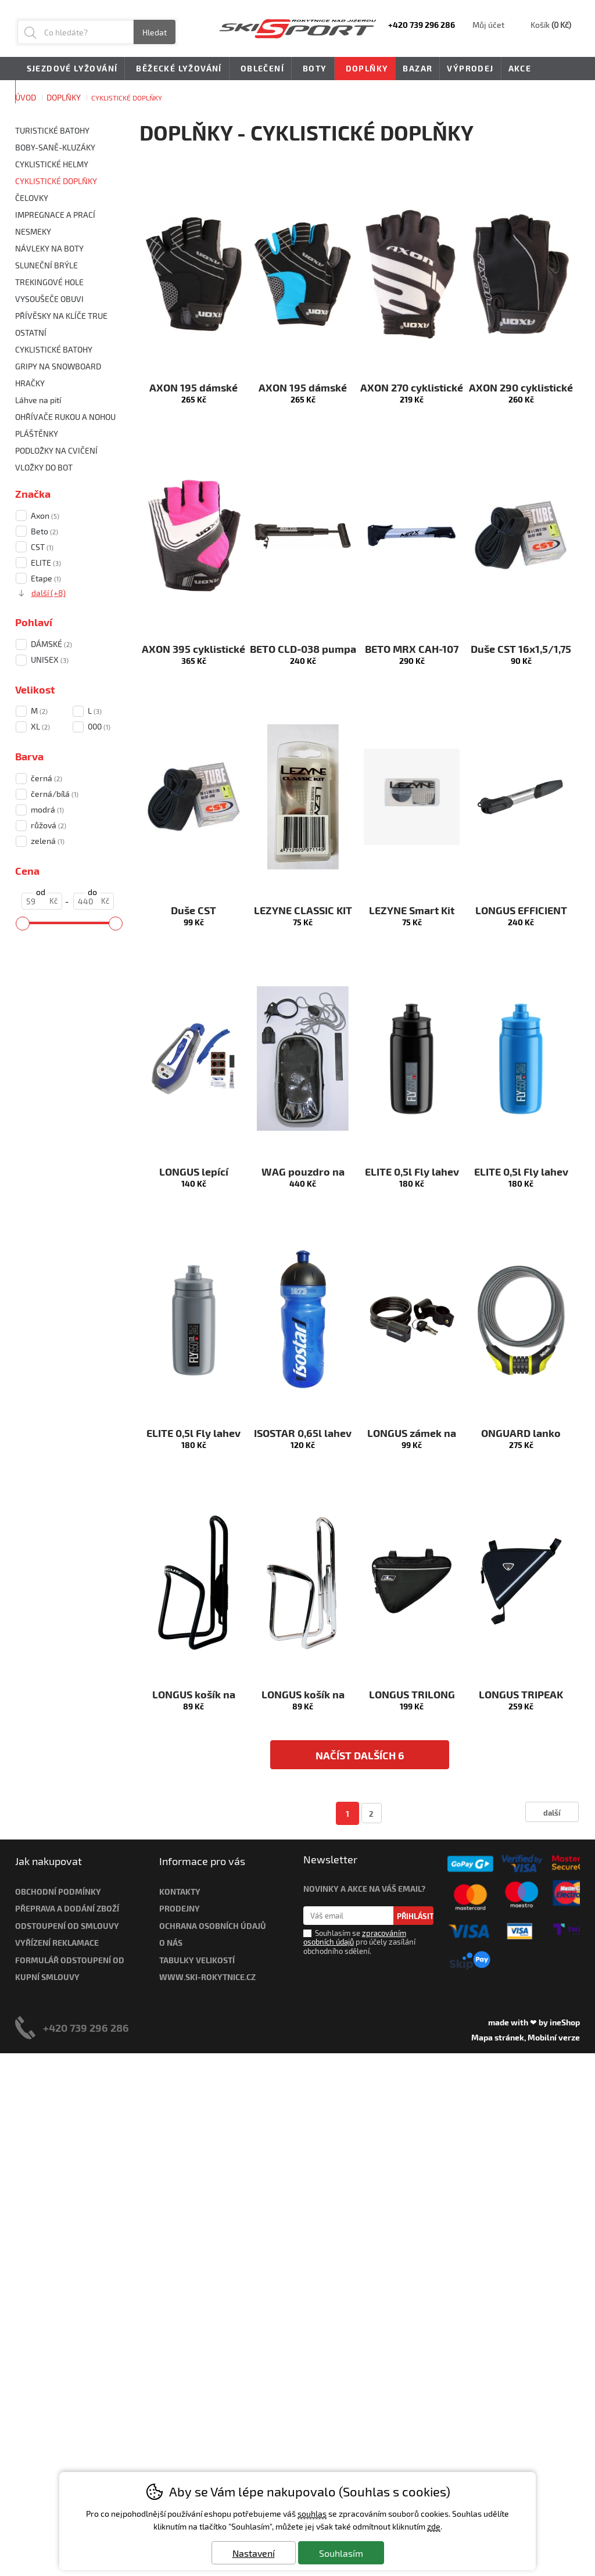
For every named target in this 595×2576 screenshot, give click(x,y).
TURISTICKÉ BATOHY (52, 130)
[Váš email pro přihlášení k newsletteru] (348, 1915)
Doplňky (365, 69)
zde (433, 2526)
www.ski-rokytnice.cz (207, 1977)
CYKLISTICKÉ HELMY (51, 164)
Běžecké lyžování (176, 69)
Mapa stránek (497, 2037)
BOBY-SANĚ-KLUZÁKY (55, 147)
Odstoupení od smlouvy (67, 1926)
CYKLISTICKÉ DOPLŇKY (56, 181)
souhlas (312, 2513)
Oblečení (260, 69)
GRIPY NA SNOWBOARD (58, 366)
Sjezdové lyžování (70, 69)
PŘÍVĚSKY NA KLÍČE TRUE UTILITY (61, 317)
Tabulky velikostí (197, 1960)
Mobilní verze (554, 2037)
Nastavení (253, 2553)
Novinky (43, 91)
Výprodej (470, 68)
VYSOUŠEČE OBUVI (49, 299)
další (552, 1812)
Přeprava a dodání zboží (67, 1908)
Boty (313, 69)
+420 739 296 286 (86, 2027)
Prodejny (179, 1908)
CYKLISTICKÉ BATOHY (53, 349)
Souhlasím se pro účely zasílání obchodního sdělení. (359, 1942)
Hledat (154, 32)
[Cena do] (93, 901)
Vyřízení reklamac (54, 1943)
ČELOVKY (31, 198)
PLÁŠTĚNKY (36, 434)
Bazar (417, 68)
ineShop (565, 2022)
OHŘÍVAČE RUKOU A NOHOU (65, 417)
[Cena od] (41, 901)
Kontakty (179, 1891)
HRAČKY (30, 383)
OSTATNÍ (30, 332)
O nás (170, 1943)
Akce (520, 68)
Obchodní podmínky (58, 1891)
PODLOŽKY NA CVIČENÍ (56, 450)
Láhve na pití (38, 400)
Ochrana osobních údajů (212, 1926)
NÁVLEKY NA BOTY (49, 248)
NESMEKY (33, 231)
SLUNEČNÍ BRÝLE (46, 265)
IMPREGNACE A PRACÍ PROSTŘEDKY (55, 216)
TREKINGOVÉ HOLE (49, 282)
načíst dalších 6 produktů (360, 1759)
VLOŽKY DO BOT (44, 467)
